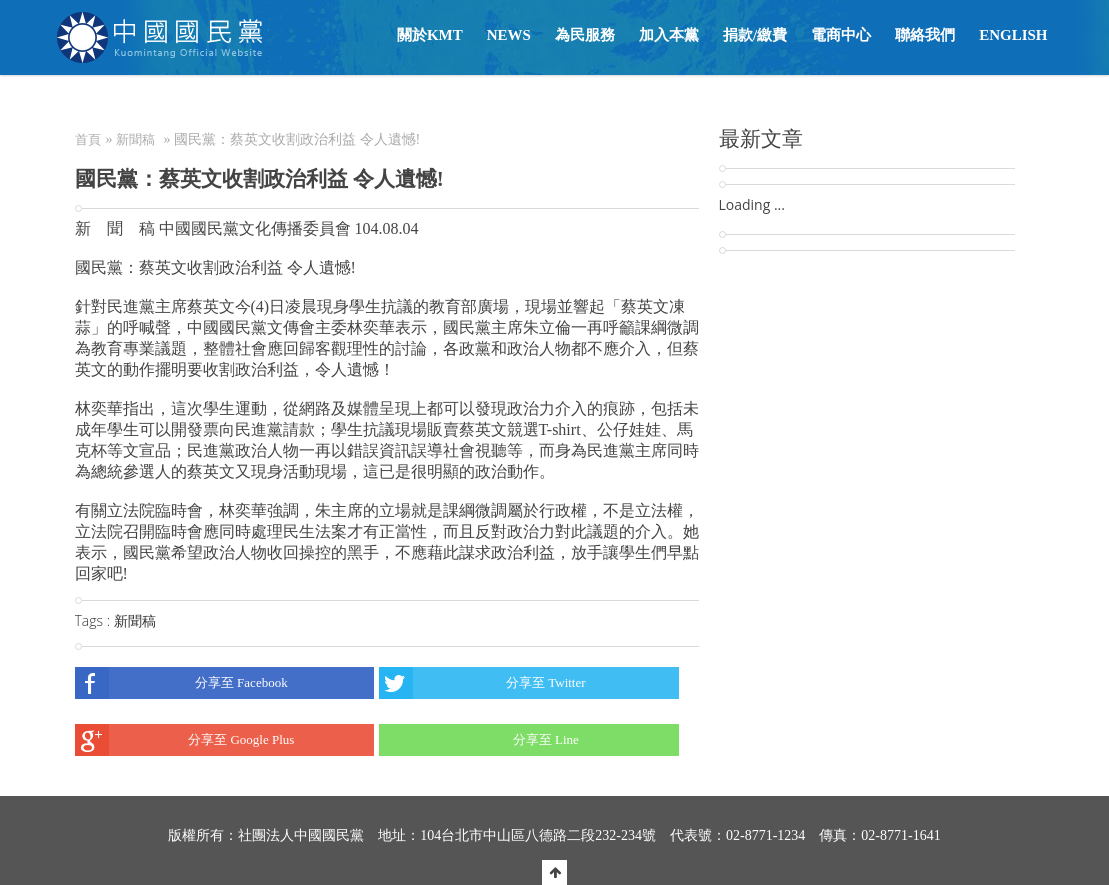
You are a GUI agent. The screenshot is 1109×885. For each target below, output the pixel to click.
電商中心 (841, 35)
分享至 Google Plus (185, 740)
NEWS (509, 35)
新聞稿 (135, 139)
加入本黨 (669, 35)
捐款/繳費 (755, 35)
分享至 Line (479, 740)
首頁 (88, 139)
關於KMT (430, 35)
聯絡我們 (925, 35)
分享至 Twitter (482, 683)
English (1013, 35)
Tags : (94, 620)
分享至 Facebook (181, 683)
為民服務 (585, 35)
